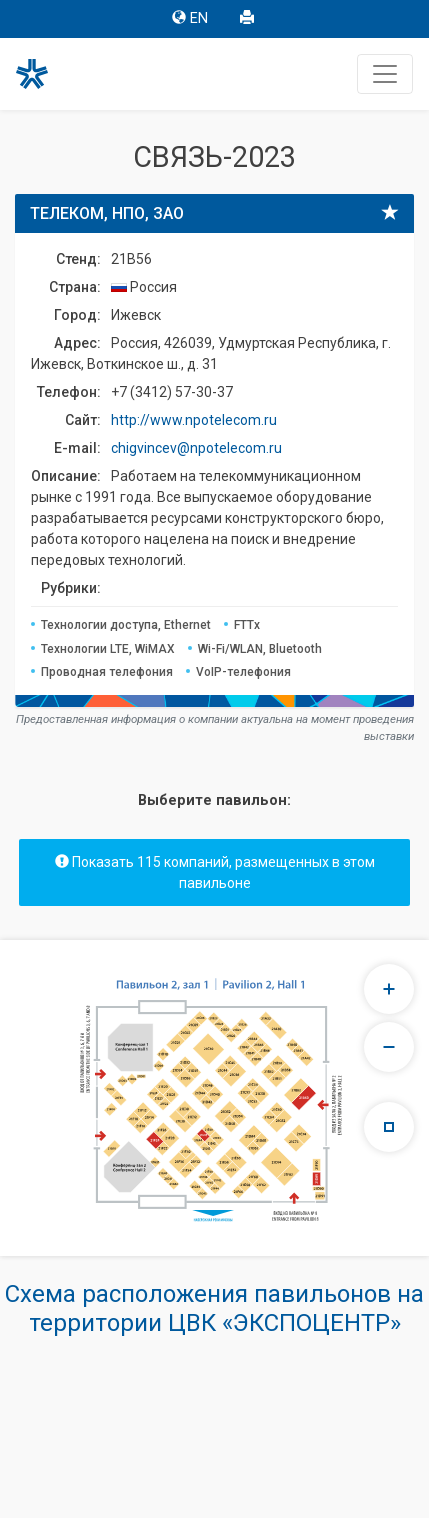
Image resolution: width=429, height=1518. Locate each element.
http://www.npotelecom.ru (194, 420)
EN (190, 18)
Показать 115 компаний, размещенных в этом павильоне (215, 872)
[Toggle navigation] (385, 74)
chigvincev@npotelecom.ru (196, 448)
